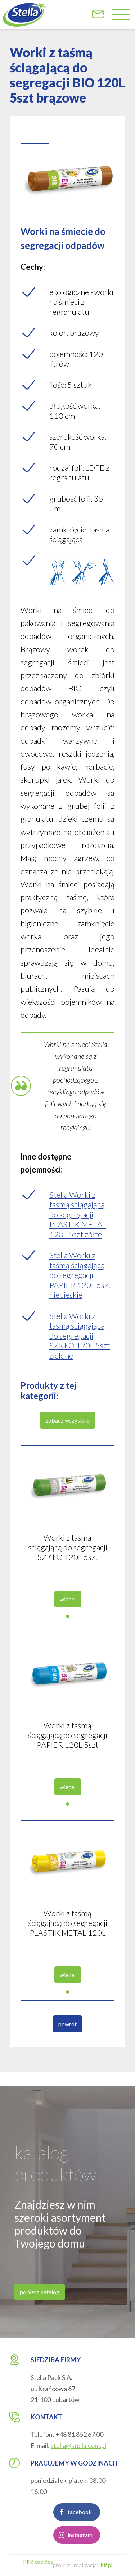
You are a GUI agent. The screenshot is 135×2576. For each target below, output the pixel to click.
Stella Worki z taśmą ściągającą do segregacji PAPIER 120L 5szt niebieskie (80, 1283)
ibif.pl (105, 2565)
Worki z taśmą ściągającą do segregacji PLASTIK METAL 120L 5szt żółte (67, 1931)
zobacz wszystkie (67, 1428)
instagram (80, 2543)
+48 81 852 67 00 (79, 2434)
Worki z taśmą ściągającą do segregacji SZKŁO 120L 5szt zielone (67, 1555)
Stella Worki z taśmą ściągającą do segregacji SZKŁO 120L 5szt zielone (79, 1344)
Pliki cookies (38, 2561)
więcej (68, 1607)
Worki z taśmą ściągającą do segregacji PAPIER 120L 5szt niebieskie (67, 1743)
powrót (67, 2032)
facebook (80, 2520)
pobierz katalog (39, 2300)
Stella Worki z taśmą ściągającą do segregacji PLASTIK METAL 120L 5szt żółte (77, 1223)
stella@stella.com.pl (78, 2445)
